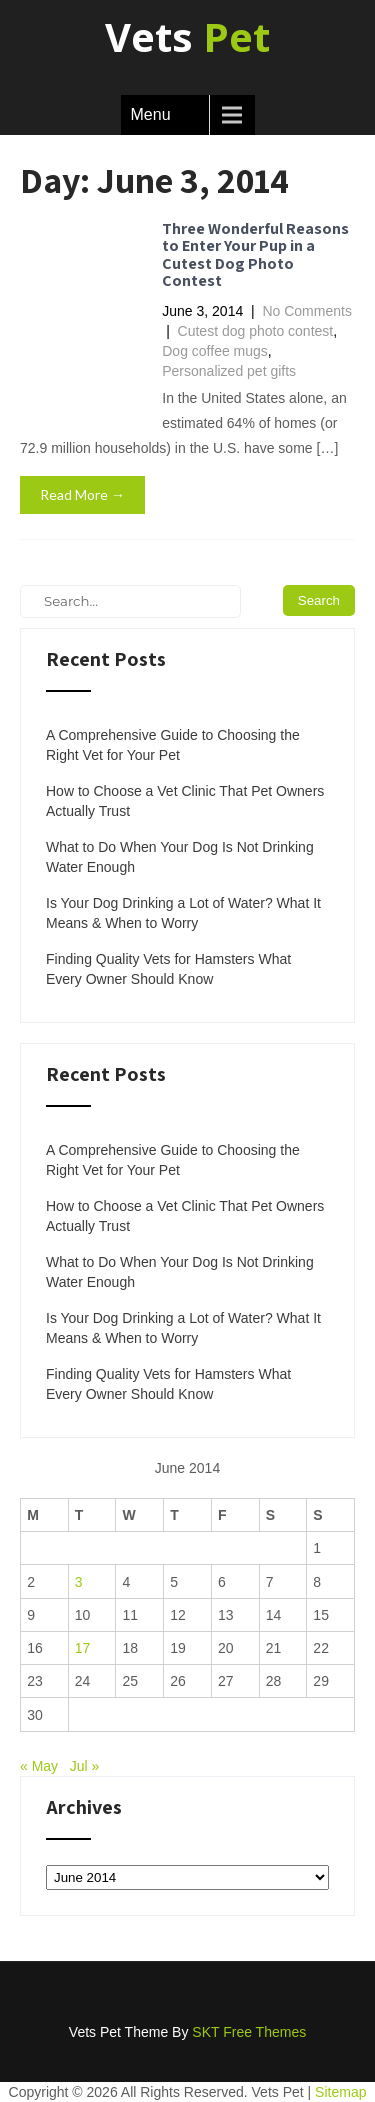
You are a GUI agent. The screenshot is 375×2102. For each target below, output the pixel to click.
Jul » (85, 1766)
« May (39, 1766)
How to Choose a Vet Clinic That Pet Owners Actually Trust (185, 801)
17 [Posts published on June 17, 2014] (83, 1648)
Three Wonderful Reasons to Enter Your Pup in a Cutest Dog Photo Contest (255, 255)
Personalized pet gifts (229, 371)
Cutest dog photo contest (256, 331)
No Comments (306, 311)
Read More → (82, 494)
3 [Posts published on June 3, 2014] (79, 1582)
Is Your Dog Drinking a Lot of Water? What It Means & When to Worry (183, 913)
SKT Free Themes (249, 2032)
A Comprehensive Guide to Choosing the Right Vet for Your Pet (173, 745)
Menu (151, 114)
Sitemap (340, 2092)
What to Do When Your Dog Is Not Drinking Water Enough (180, 857)
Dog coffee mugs (215, 351)
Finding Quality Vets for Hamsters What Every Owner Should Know (168, 969)
